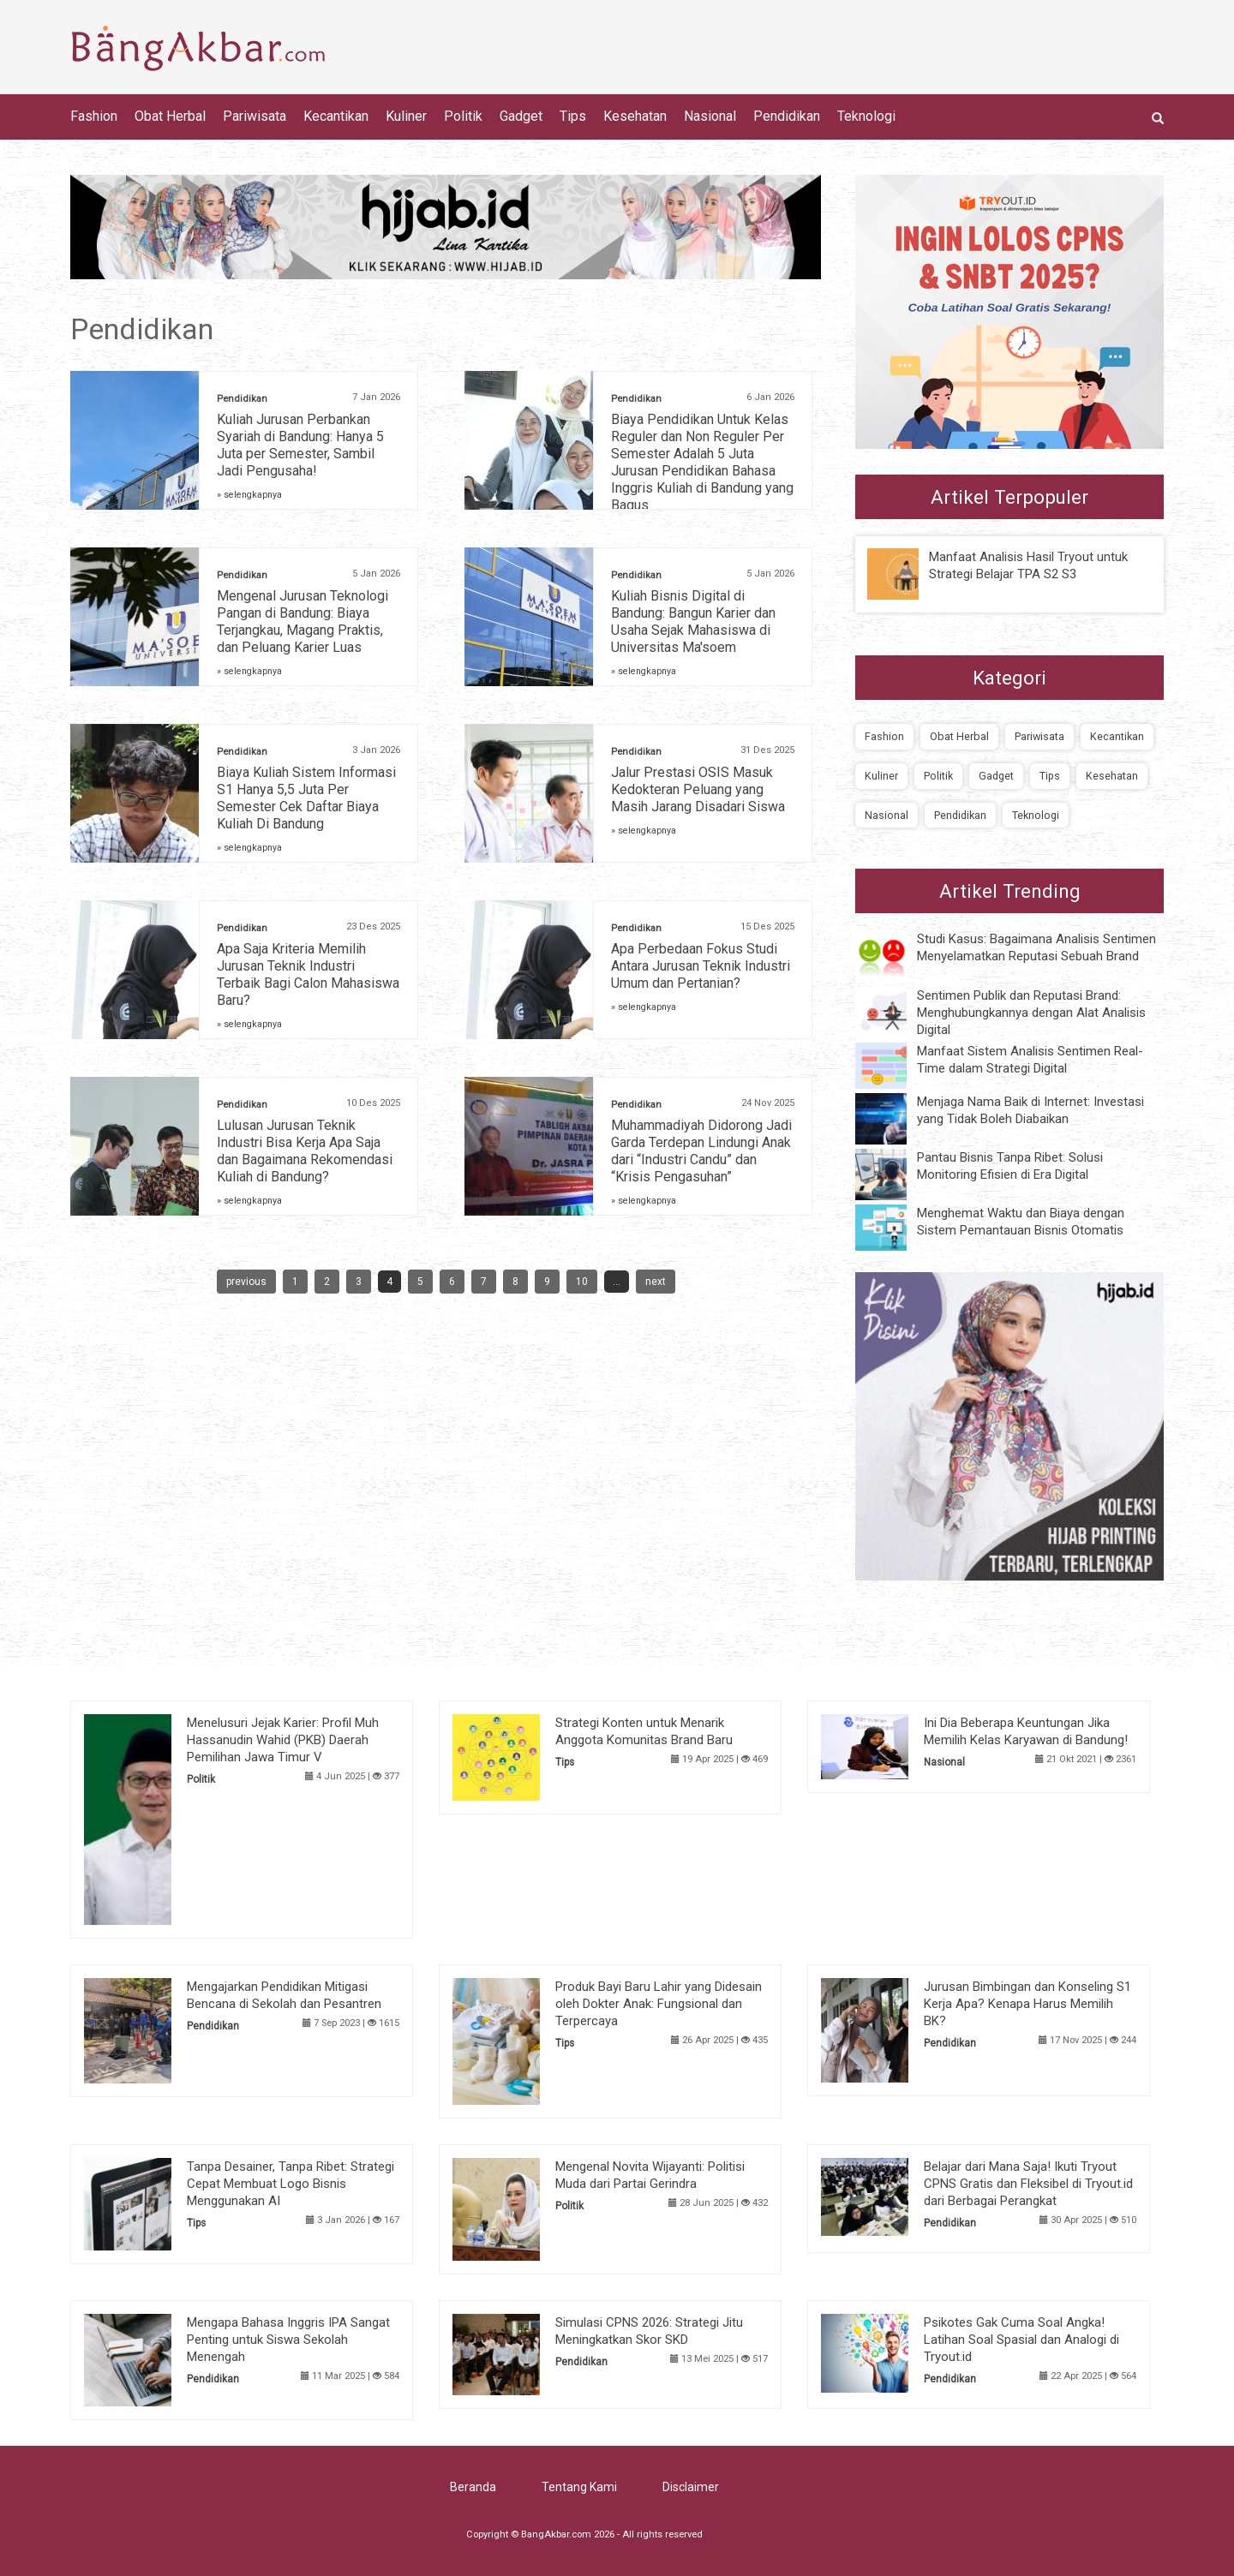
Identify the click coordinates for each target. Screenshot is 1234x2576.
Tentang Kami (579, 2487)
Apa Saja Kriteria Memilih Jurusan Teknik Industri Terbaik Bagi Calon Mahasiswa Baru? (308, 974)
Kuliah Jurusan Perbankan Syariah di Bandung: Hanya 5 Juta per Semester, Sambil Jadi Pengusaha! (300, 445)
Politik (463, 116)
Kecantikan (335, 116)
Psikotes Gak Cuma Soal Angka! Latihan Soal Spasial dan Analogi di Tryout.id (1021, 2339)
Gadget (521, 116)
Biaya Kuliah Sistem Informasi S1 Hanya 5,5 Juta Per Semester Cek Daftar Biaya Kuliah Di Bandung (306, 798)
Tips (573, 116)
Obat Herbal (170, 116)
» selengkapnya (249, 494)
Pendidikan (786, 116)
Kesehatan (635, 116)
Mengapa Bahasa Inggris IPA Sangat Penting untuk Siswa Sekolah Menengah (288, 2339)
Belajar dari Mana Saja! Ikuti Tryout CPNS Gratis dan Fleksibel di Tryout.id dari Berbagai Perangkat (1028, 2183)
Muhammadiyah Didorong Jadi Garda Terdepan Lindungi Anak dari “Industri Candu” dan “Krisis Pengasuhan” (701, 1151)
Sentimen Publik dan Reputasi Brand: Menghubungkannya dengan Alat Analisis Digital (1031, 1012)
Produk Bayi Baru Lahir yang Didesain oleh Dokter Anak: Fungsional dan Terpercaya (658, 2004)
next (655, 1282)
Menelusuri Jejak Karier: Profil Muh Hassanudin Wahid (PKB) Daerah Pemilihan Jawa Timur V (283, 1740)
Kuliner (406, 116)
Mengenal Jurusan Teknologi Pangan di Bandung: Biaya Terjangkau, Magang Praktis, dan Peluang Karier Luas (302, 621)
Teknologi (866, 116)
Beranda (473, 2487)
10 (582, 1282)
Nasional (710, 116)
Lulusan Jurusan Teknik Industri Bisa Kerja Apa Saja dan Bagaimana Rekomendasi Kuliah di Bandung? (304, 1151)
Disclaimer (690, 2487)
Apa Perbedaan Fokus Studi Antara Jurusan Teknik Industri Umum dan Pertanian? (700, 966)
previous (246, 1282)
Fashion (93, 116)
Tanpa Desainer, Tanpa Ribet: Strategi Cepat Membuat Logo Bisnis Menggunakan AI (290, 2183)
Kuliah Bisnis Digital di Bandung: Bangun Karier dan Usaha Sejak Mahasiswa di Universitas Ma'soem (693, 621)
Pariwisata (254, 116)
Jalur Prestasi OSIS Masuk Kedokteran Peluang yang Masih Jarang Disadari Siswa (698, 789)
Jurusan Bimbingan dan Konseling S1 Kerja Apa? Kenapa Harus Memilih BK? (1027, 2004)
